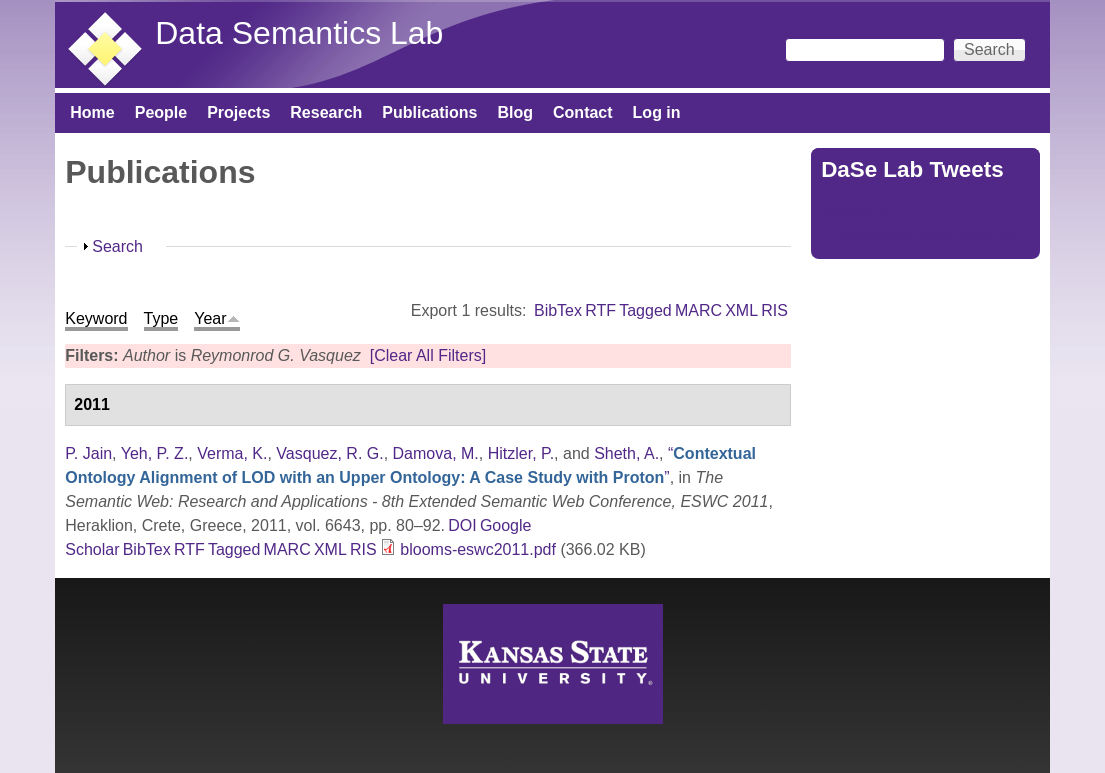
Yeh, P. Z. (155, 453)
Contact (583, 112)
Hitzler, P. (521, 453)
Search (117, 246)
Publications (429, 112)
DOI (462, 525)
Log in (657, 112)
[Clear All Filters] (428, 355)
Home (92, 112)
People (161, 112)
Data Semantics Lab (299, 33)
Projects (238, 112)
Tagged (645, 310)
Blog (515, 112)
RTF (600, 310)
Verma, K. (232, 453)
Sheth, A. (626, 453)
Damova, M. (436, 453)
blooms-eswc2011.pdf (478, 549)
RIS (774, 310)
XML (741, 310)
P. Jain (88, 453)
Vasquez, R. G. (329, 453)
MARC (698, 310)
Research (326, 112)
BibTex (558, 310)
